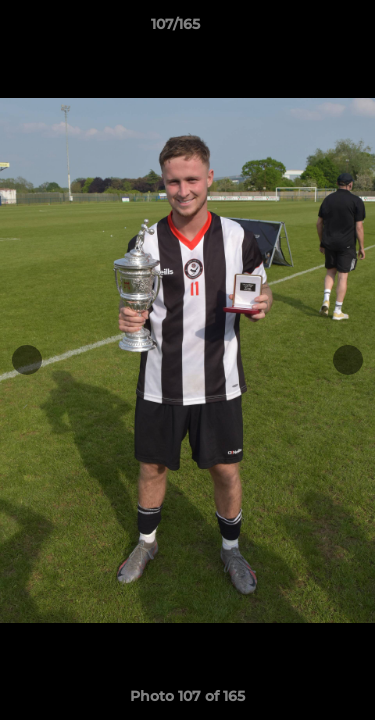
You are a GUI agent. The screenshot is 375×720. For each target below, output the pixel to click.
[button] (303, 29)
